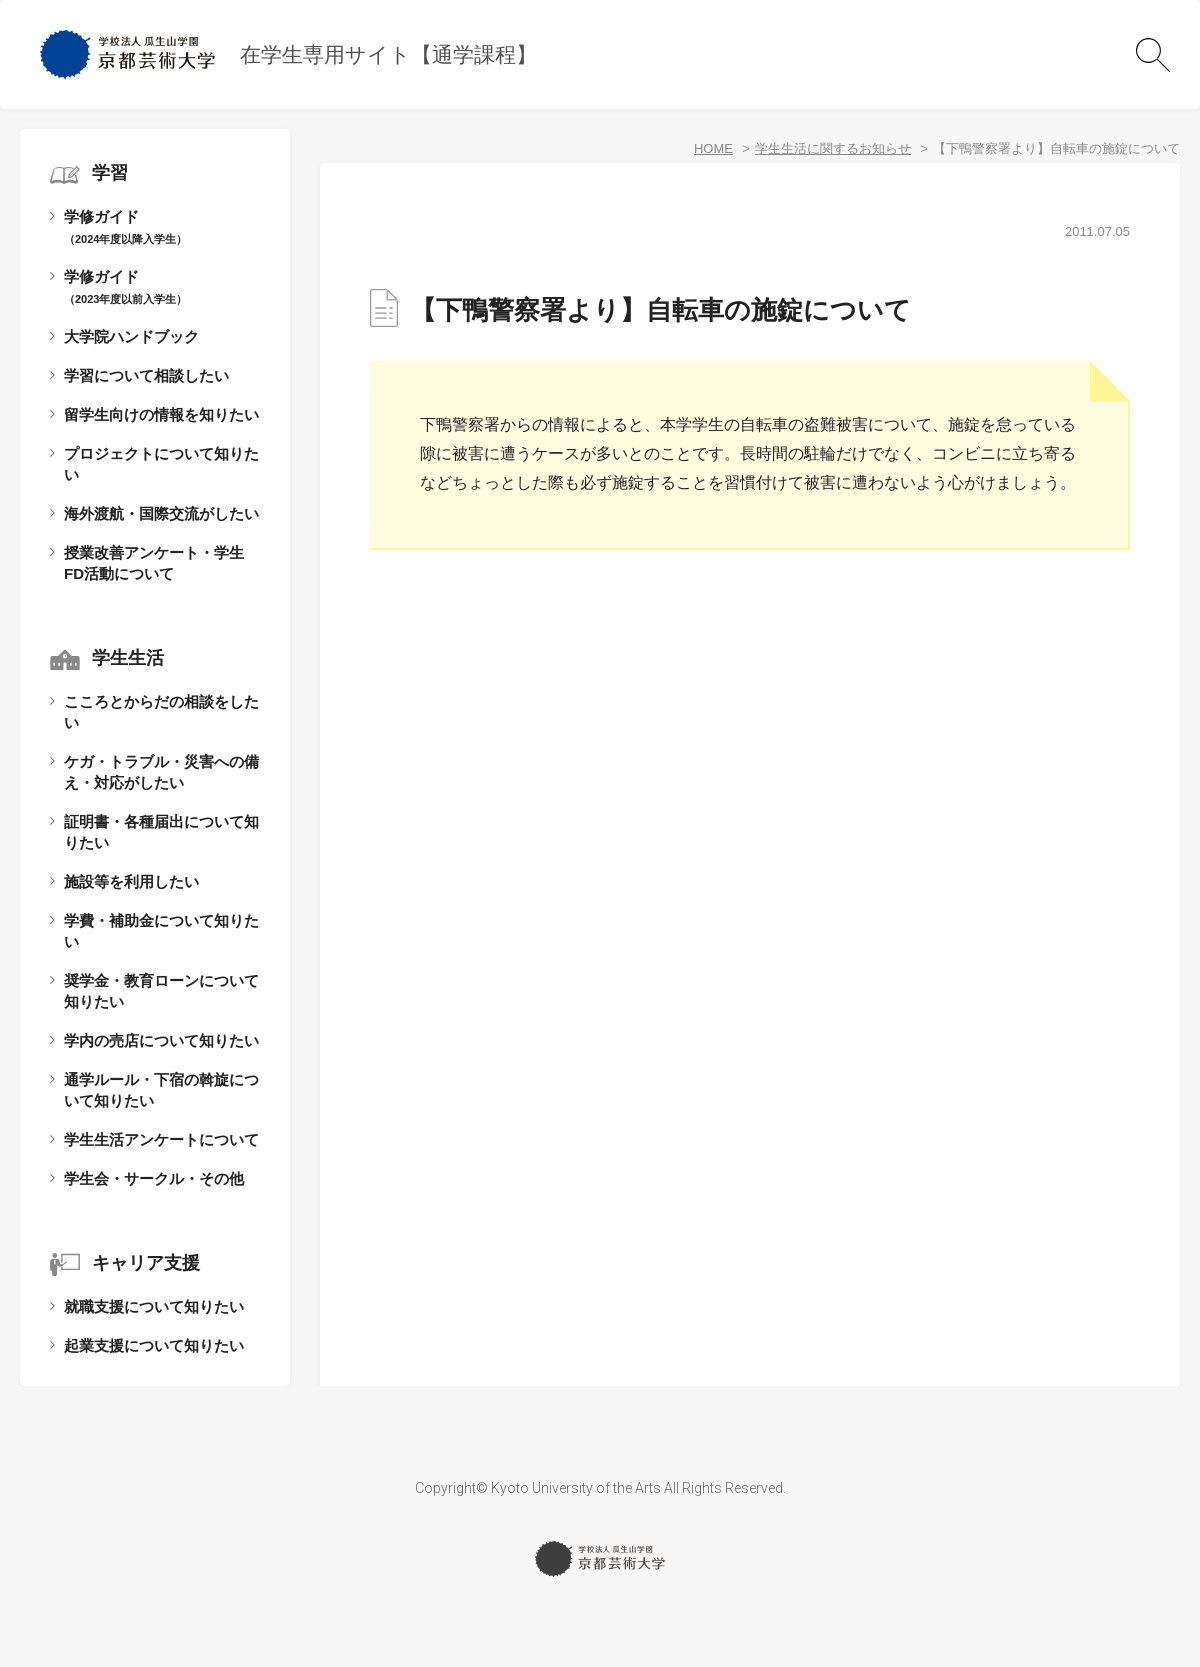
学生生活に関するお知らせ (833, 148)
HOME (713, 148)
